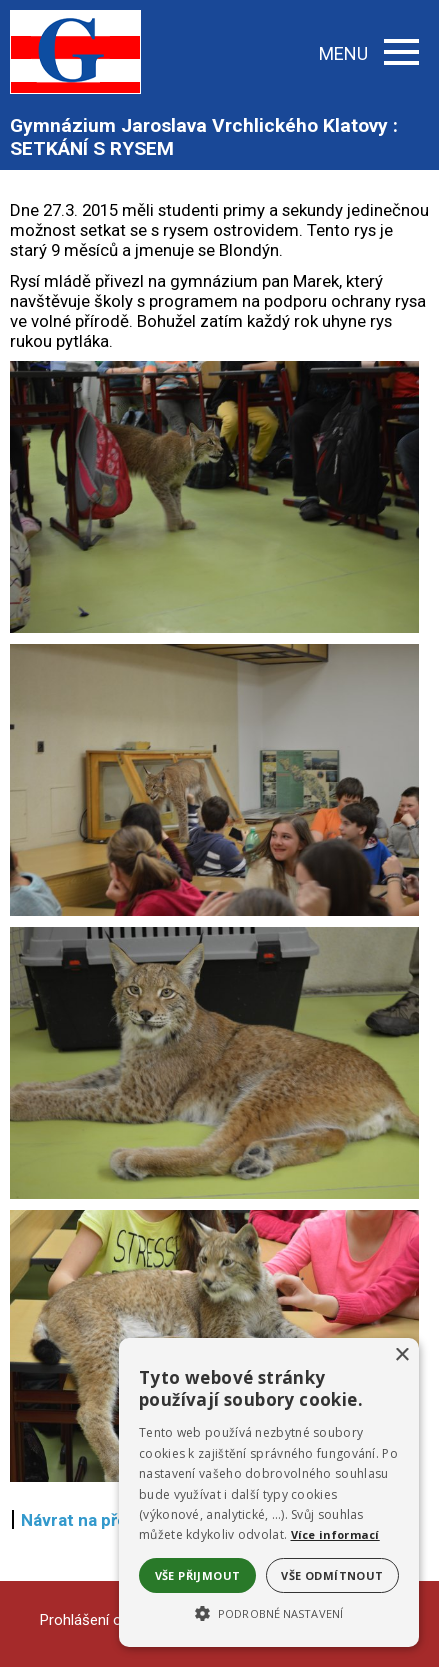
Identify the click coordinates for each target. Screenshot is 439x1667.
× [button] (401, 1355)
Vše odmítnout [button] (332, 1575)
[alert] (269, 1492)
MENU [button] (369, 53)
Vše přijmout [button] (198, 1575)
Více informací (335, 1534)
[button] (269, 1612)
